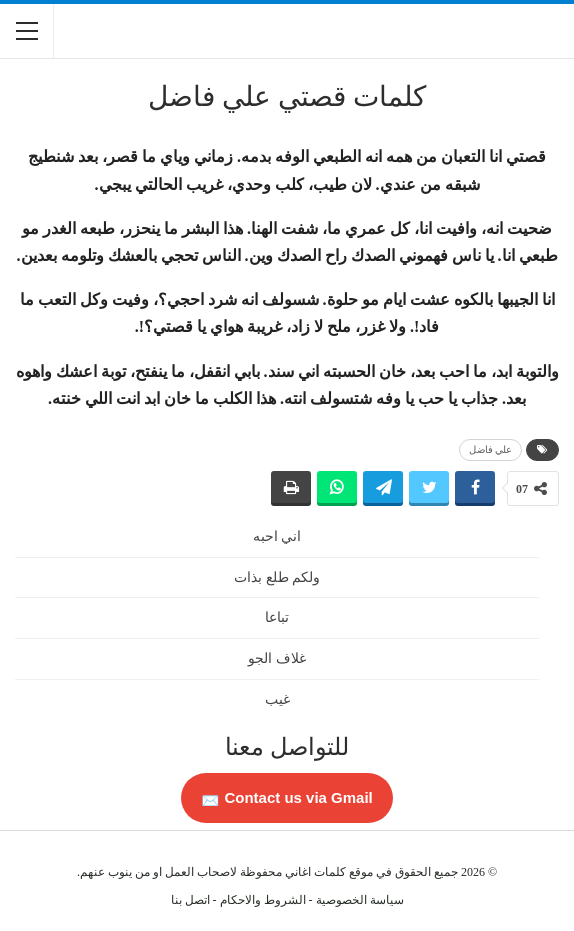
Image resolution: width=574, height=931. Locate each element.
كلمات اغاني (315, 872)
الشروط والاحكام (263, 900)
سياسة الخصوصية (360, 900)
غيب (277, 699)
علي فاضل (491, 449)
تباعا (277, 617)
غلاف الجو (277, 658)
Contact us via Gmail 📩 (287, 797)
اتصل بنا (190, 900)
